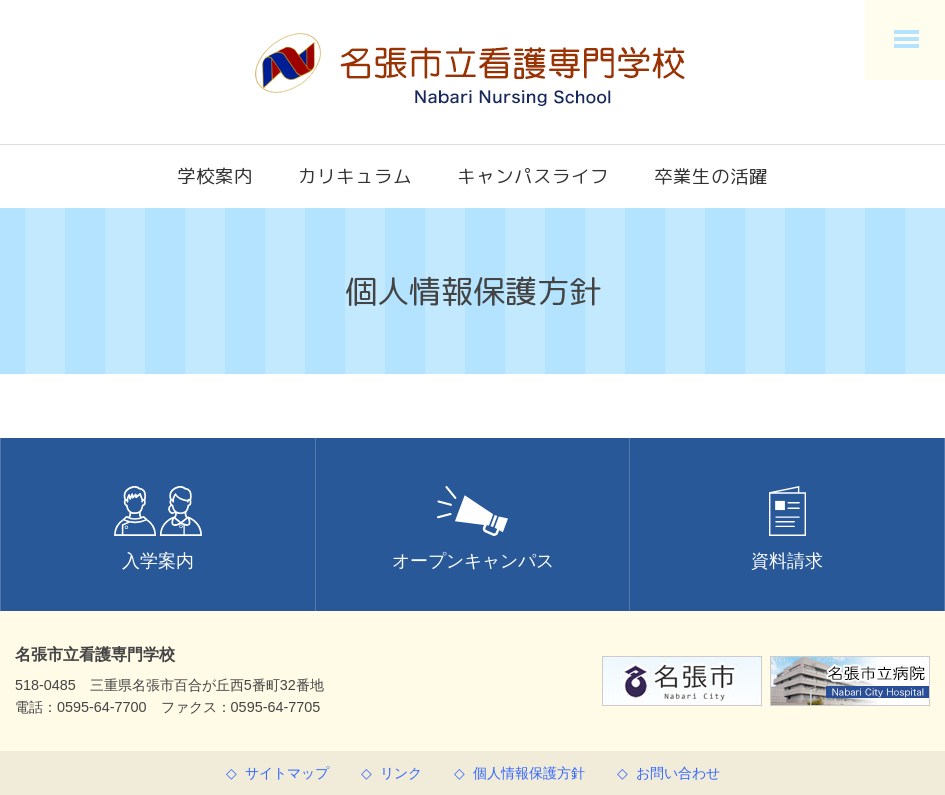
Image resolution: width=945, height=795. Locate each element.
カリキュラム (355, 176)
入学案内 (158, 528)
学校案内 (215, 176)
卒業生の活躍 (711, 176)
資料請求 (787, 528)
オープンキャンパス (473, 528)
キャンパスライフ (533, 176)
